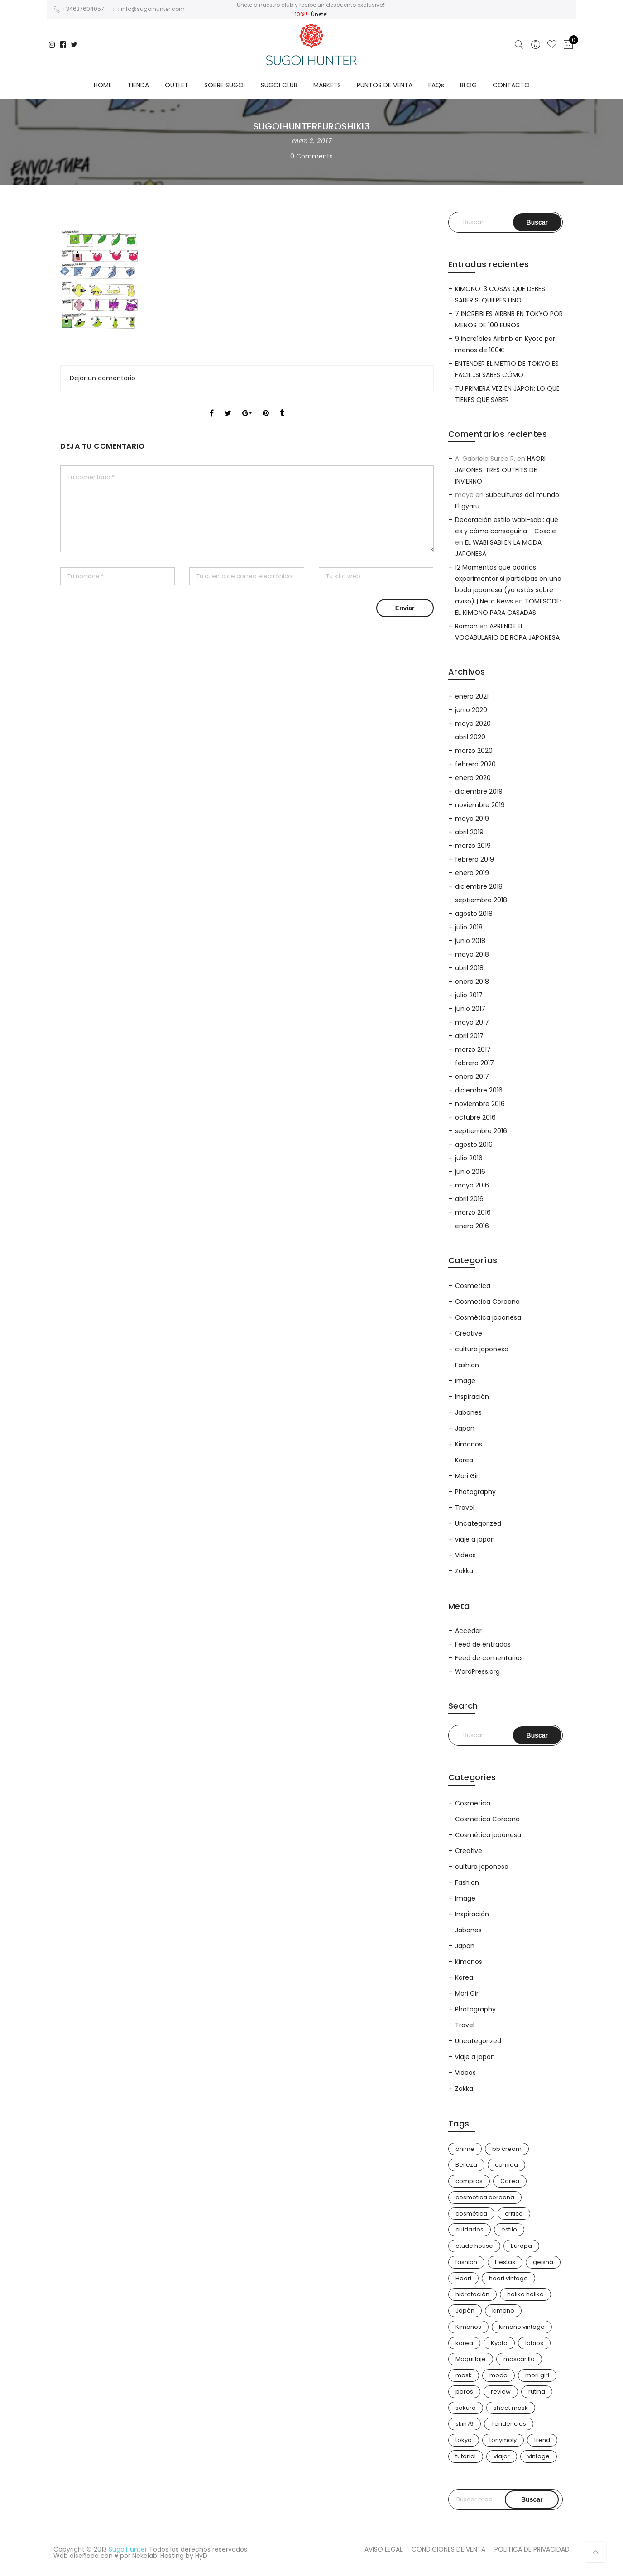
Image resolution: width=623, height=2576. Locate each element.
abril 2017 (469, 1035)
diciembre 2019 (479, 791)
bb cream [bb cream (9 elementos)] (507, 2149)
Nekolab (144, 2555)
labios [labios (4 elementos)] (534, 2343)
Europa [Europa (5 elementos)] (521, 2245)
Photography (475, 1491)
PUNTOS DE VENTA (384, 85)
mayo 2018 (472, 954)
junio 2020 (471, 709)
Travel (464, 1507)
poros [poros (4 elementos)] (464, 2391)
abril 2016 (469, 1198)
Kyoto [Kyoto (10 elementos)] (499, 2343)
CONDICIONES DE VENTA (448, 2549)
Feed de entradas (483, 1644)
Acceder (468, 1630)
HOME (103, 85)
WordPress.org (477, 1671)
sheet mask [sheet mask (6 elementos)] (511, 2408)
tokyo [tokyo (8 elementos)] (463, 2440)
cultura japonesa (481, 1349)
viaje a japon (475, 1539)
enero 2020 (473, 777)
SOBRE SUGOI (224, 85)
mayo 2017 (472, 1022)
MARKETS (327, 85)
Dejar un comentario (102, 378)
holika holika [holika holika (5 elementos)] (525, 2294)
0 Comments (311, 156)
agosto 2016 (474, 1144)
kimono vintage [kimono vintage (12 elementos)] (522, 2326)
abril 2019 (469, 832)
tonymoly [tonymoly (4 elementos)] (503, 2440)
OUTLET (176, 85)
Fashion (467, 1364)
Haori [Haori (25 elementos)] (463, 2278)
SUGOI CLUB (279, 85)
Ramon (466, 626)
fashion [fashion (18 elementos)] (466, 2262)
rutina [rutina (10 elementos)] (536, 2391)
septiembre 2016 (481, 1130)
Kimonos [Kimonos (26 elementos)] (468, 2326)
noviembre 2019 (480, 804)
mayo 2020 (473, 723)
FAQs (436, 85)
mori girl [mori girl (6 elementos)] (537, 2375)
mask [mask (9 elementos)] (463, 2375)
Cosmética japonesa (488, 1317)
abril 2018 (469, 967)
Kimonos (468, 1444)
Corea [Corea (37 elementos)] (509, 2181)
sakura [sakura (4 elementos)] (465, 2408)
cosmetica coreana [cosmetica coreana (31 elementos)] (484, 2197)
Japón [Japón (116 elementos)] (464, 2310)
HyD (201, 2555)
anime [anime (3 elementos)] (464, 2149)
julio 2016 (469, 1158)
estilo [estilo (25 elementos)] (509, 2229)
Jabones (468, 1412)
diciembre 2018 (479, 886)
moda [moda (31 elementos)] (498, 2375)
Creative (468, 1333)
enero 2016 (472, 1226)
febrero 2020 (475, 764)
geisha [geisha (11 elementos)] (543, 2262)
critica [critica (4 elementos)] (514, 2213)
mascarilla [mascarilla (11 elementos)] (519, 2359)
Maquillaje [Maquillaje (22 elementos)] (470, 2359)
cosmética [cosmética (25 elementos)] (471, 2213)
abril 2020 (470, 737)
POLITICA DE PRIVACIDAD (532, 2549)
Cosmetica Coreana (487, 1301)
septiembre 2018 (481, 900)
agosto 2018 (474, 913)
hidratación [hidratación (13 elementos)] (472, 2294)
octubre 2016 (475, 1117)
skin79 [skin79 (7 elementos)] (464, 2423)
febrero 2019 (474, 859)
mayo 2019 (472, 818)
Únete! (319, 14)
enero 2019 (472, 872)
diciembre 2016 (479, 1090)
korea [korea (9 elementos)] (464, 2343)
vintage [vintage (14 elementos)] (538, 2456)
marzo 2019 (473, 845)
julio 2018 (469, 927)
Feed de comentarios (489, 1657)
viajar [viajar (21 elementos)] (502, 2456)
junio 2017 (470, 1008)
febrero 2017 (474, 1063)
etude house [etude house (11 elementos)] (474, 2245)
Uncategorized (478, 1523)
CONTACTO (511, 85)
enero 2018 (472, 981)
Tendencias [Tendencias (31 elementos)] (508, 2423)
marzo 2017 (473, 1049)
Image (465, 1380)
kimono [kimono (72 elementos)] (503, 2310)
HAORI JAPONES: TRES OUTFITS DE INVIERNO (500, 470)
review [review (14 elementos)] (501, 2391)
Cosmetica (472, 1285)
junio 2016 (470, 1171)
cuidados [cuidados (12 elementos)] (469, 2229)
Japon (464, 1428)
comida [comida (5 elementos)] (506, 2164)
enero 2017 (472, 1076)
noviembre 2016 (480, 1103)
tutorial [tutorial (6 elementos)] (465, 2456)
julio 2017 (469, 995)
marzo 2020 (474, 750)
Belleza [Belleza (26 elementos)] (466, 2164)
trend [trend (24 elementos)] (542, 2440)
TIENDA (138, 85)
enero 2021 (472, 696)
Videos (465, 1555)
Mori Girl (467, 1475)
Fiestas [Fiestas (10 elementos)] (505, 2262)
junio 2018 (470, 940)
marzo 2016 (473, 1212)
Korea (464, 1460)
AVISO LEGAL (383, 2549)
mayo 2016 (472, 1185)
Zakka (464, 1570)
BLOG (468, 85)
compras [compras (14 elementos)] (469, 2181)
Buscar (531, 2499)
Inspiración (472, 1396)
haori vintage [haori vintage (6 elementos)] (508, 2278)
